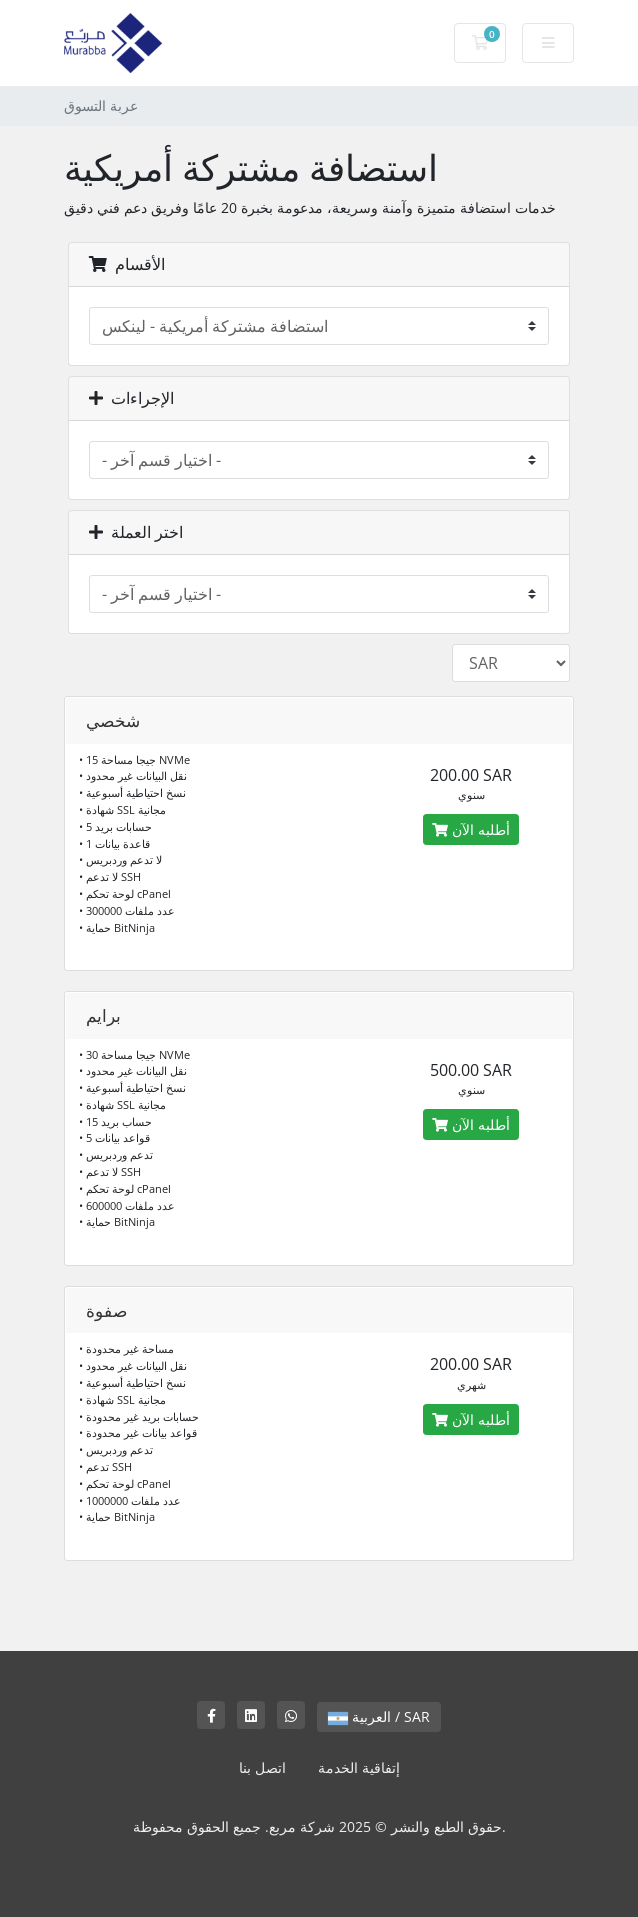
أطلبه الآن (471, 829)
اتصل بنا (262, 1767)
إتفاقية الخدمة (359, 1767)
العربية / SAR (379, 1716)
